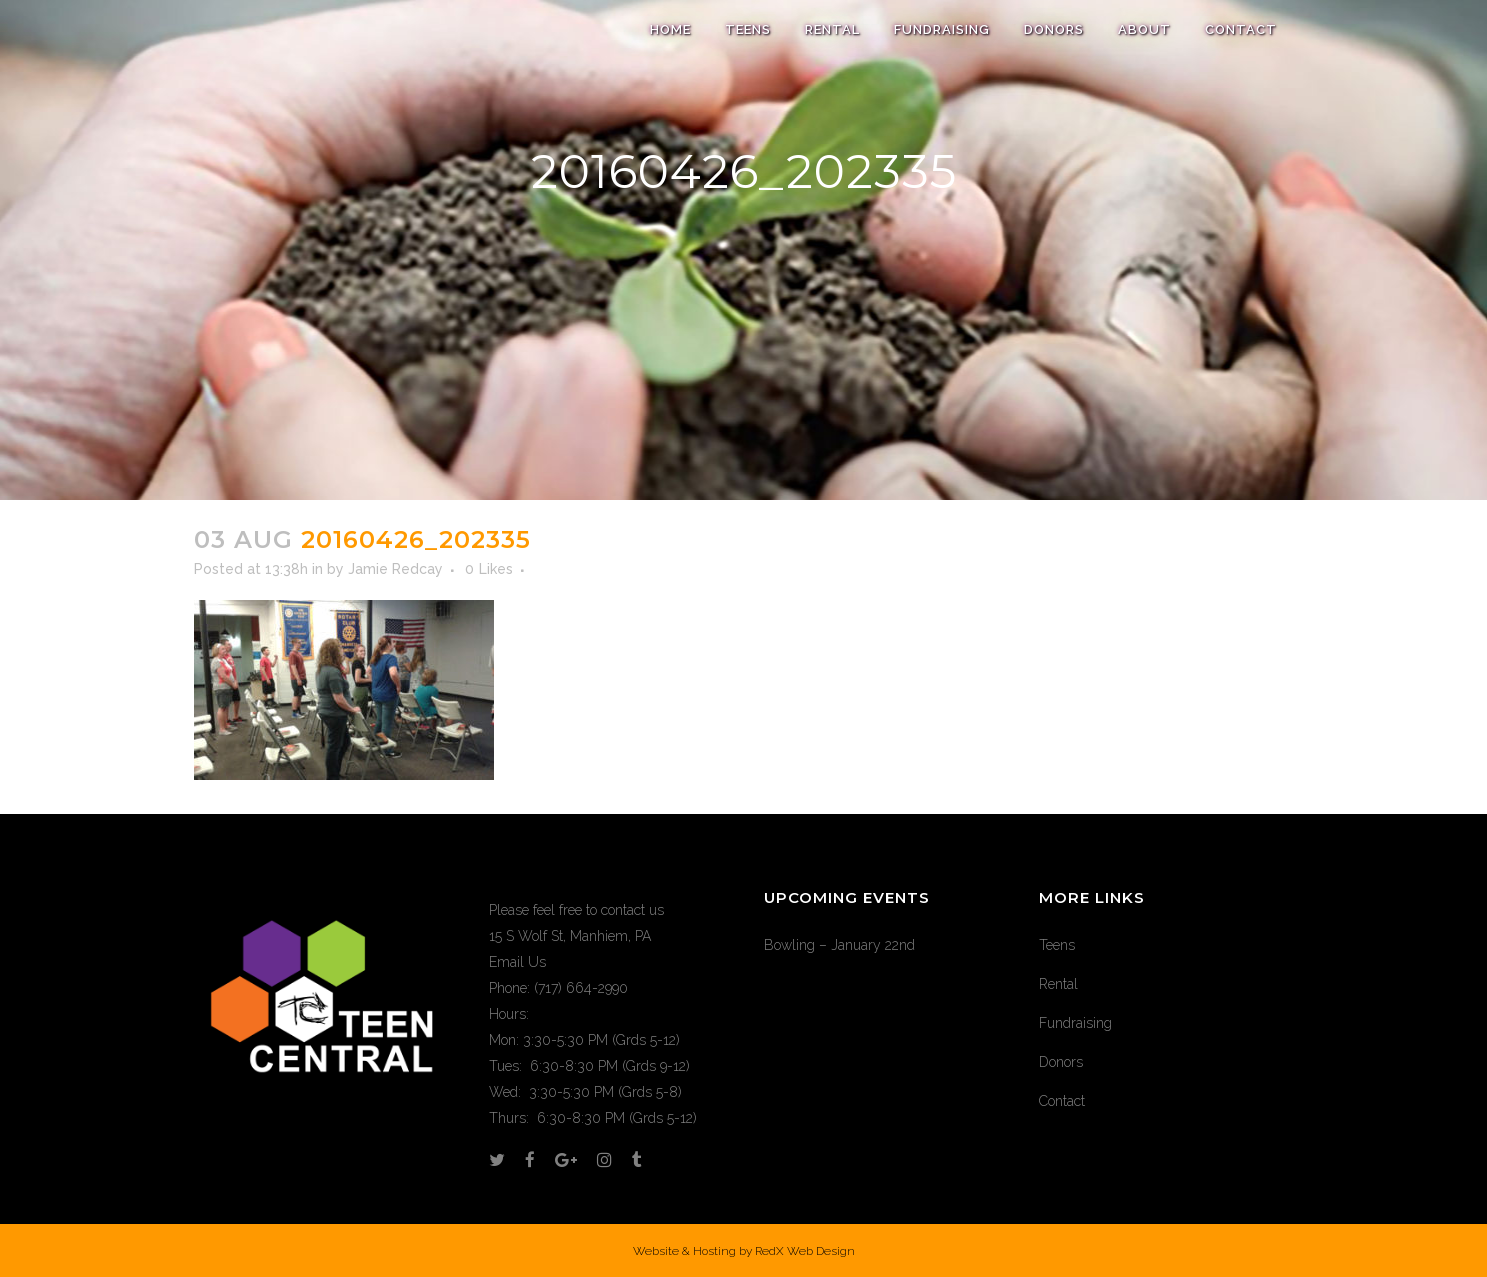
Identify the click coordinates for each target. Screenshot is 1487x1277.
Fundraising (1075, 1023)
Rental (1058, 984)
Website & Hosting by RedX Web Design (744, 1251)
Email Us (517, 962)
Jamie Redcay (395, 569)
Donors (1061, 1062)
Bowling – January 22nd (839, 945)
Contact (1062, 1101)
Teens (1057, 945)
